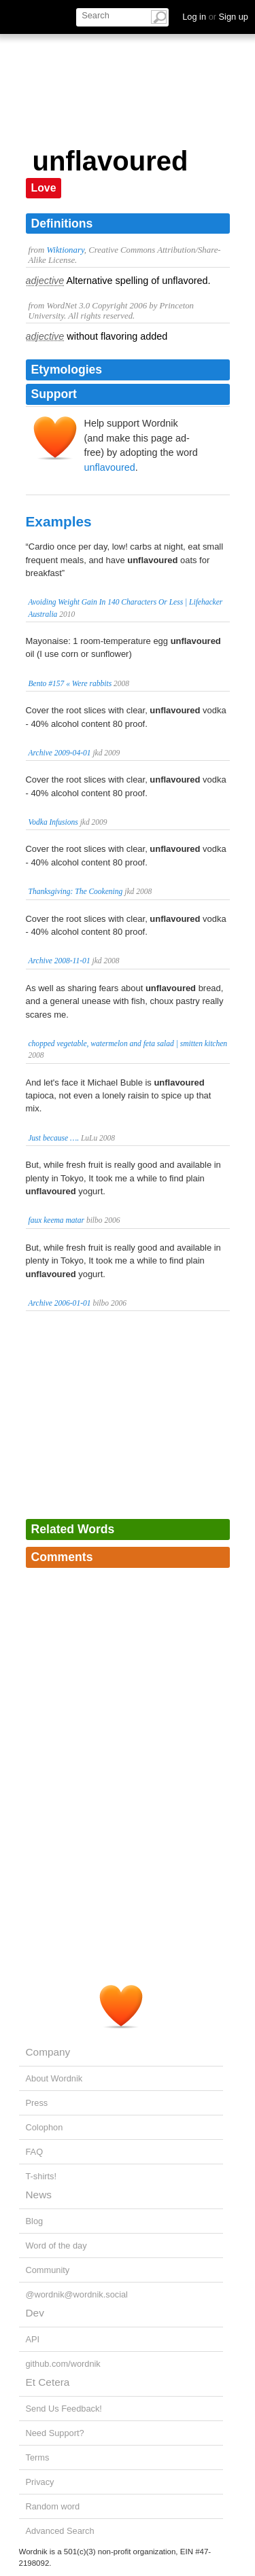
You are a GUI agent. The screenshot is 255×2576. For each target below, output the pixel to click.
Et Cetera (48, 2382)
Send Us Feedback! (64, 2408)
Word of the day (56, 2245)
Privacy (40, 2482)
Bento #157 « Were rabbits (70, 683)
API (33, 2339)
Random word (53, 2506)
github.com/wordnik (63, 2364)
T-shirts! (41, 2176)
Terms (38, 2457)
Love (43, 188)
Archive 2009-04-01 (60, 753)
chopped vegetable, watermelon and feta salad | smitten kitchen (128, 1043)
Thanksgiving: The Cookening (76, 891)
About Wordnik (54, 2078)
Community (48, 2270)
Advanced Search (60, 2531)
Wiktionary (65, 250)
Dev (35, 2313)
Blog (35, 2221)
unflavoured (109, 467)
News (39, 2194)
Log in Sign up (215, 17)
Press (37, 2103)
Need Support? (55, 2433)
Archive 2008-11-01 (59, 960)
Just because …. (54, 1138)
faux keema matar (57, 1220)
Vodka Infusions (53, 822)
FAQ (35, 2152)
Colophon (44, 2127)
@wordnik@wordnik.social (77, 2294)
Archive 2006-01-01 (60, 1303)
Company (48, 2052)
